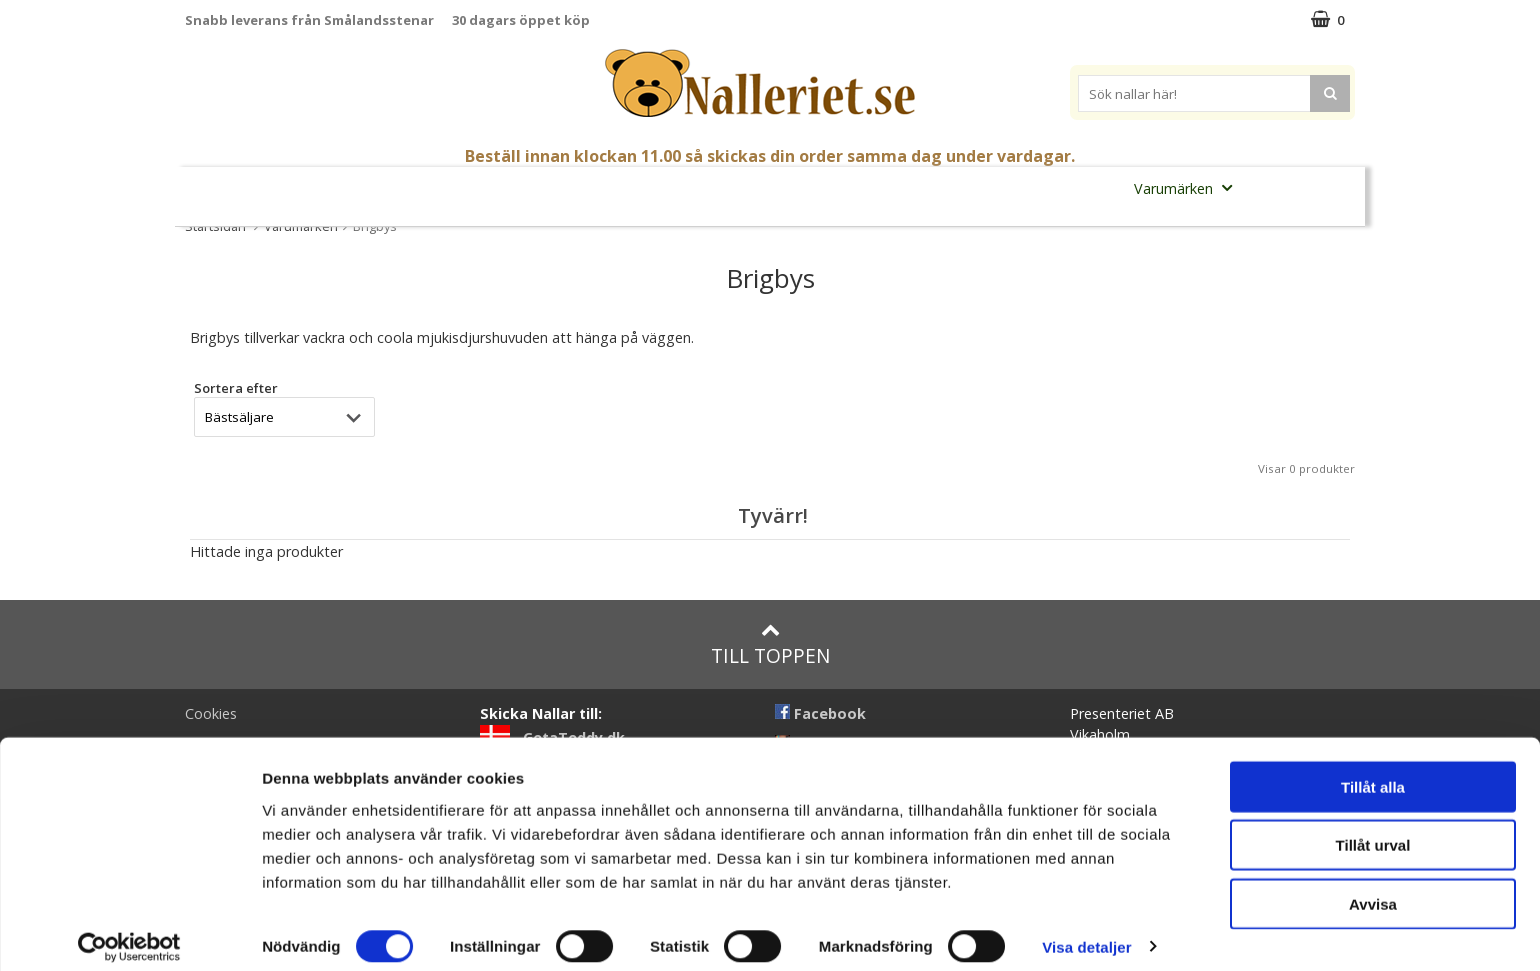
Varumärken (1189, 187)
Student (440, 188)
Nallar (529, 187)
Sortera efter (236, 388)
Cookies (211, 713)
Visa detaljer (1086, 931)
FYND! (1280, 188)
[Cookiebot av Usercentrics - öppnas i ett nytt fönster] (129, 932)
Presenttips (879, 187)
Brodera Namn (1057, 188)
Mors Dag (353, 188)
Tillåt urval (1373, 830)
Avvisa (1373, 888)
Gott (964, 188)
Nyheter (265, 188)
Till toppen (770, 644)
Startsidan (215, 226)
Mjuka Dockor (748, 187)
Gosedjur (625, 187)
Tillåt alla (1373, 771)
